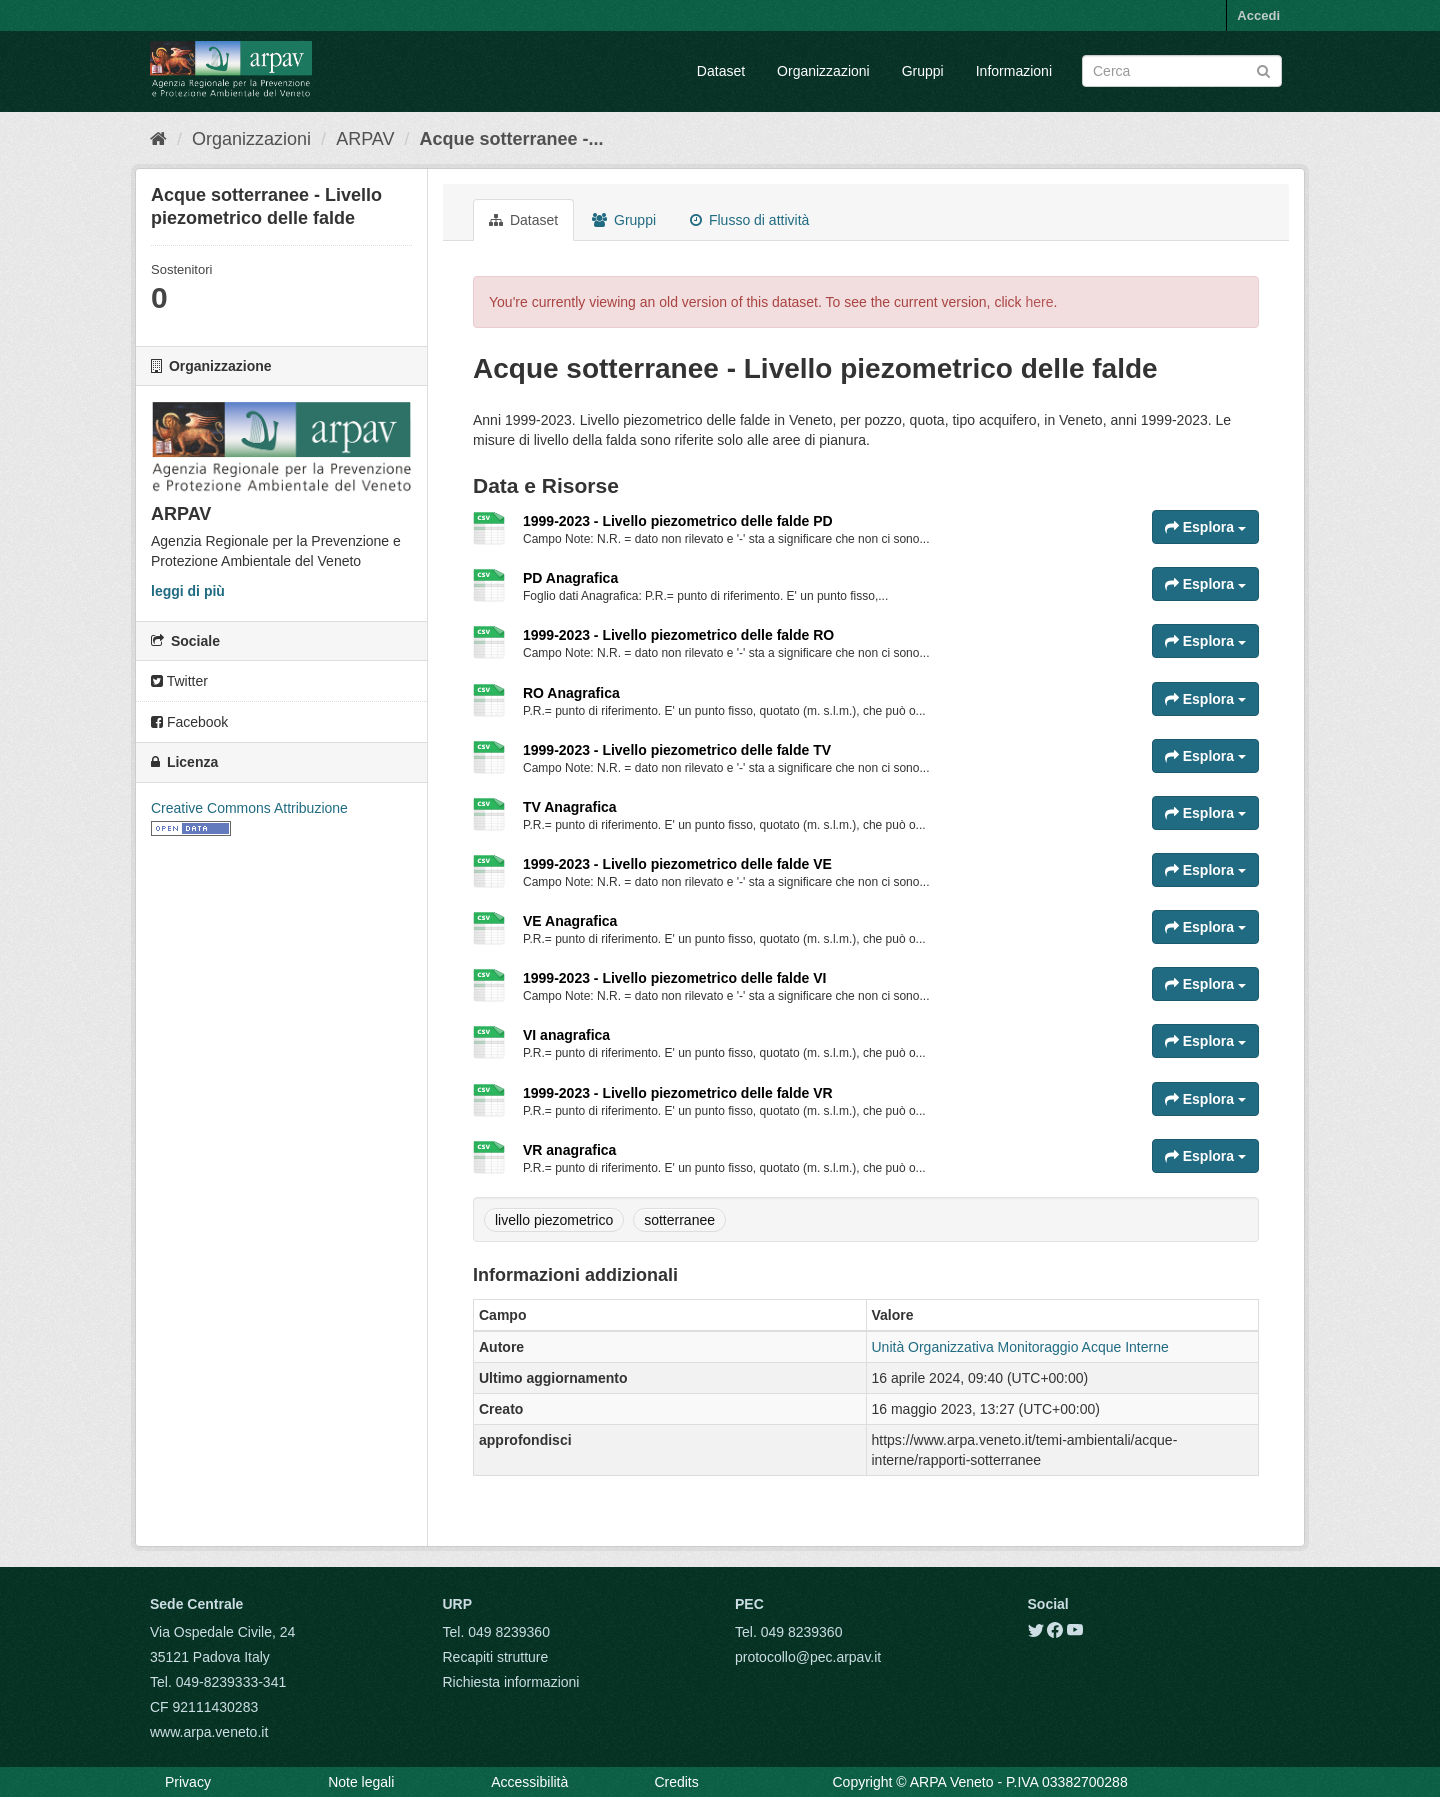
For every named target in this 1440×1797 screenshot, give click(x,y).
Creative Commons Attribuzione (249, 808)
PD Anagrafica (570, 578)
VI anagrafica (566, 1035)
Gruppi (923, 71)
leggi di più (188, 591)
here (1040, 302)
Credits (676, 1782)
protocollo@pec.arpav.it (808, 1657)
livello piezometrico (554, 1220)
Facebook (189, 722)
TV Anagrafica (570, 807)
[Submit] (1263, 69)
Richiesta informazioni (511, 1682)
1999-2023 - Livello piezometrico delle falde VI (674, 978)
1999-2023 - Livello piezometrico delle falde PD (678, 521)
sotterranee (679, 1220)
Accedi (1258, 15)
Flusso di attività (749, 220)
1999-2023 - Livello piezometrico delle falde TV (677, 750)
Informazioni (1014, 71)
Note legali (361, 1782)
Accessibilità (529, 1782)
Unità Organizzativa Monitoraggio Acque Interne (1020, 1347)
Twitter (179, 681)
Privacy (188, 1782)
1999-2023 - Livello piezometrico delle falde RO (678, 635)
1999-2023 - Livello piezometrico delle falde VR (678, 1093)
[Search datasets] (1182, 71)
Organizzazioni (823, 71)
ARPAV (365, 139)
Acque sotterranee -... (512, 139)
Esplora (1205, 527)
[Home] (158, 139)
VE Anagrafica (570, 921)
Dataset (721, 71)
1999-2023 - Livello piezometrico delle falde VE (677, 864)
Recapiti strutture (496, 1657)
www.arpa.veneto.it (209, 1732)
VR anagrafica (569, 1150)
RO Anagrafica (571, 693)
